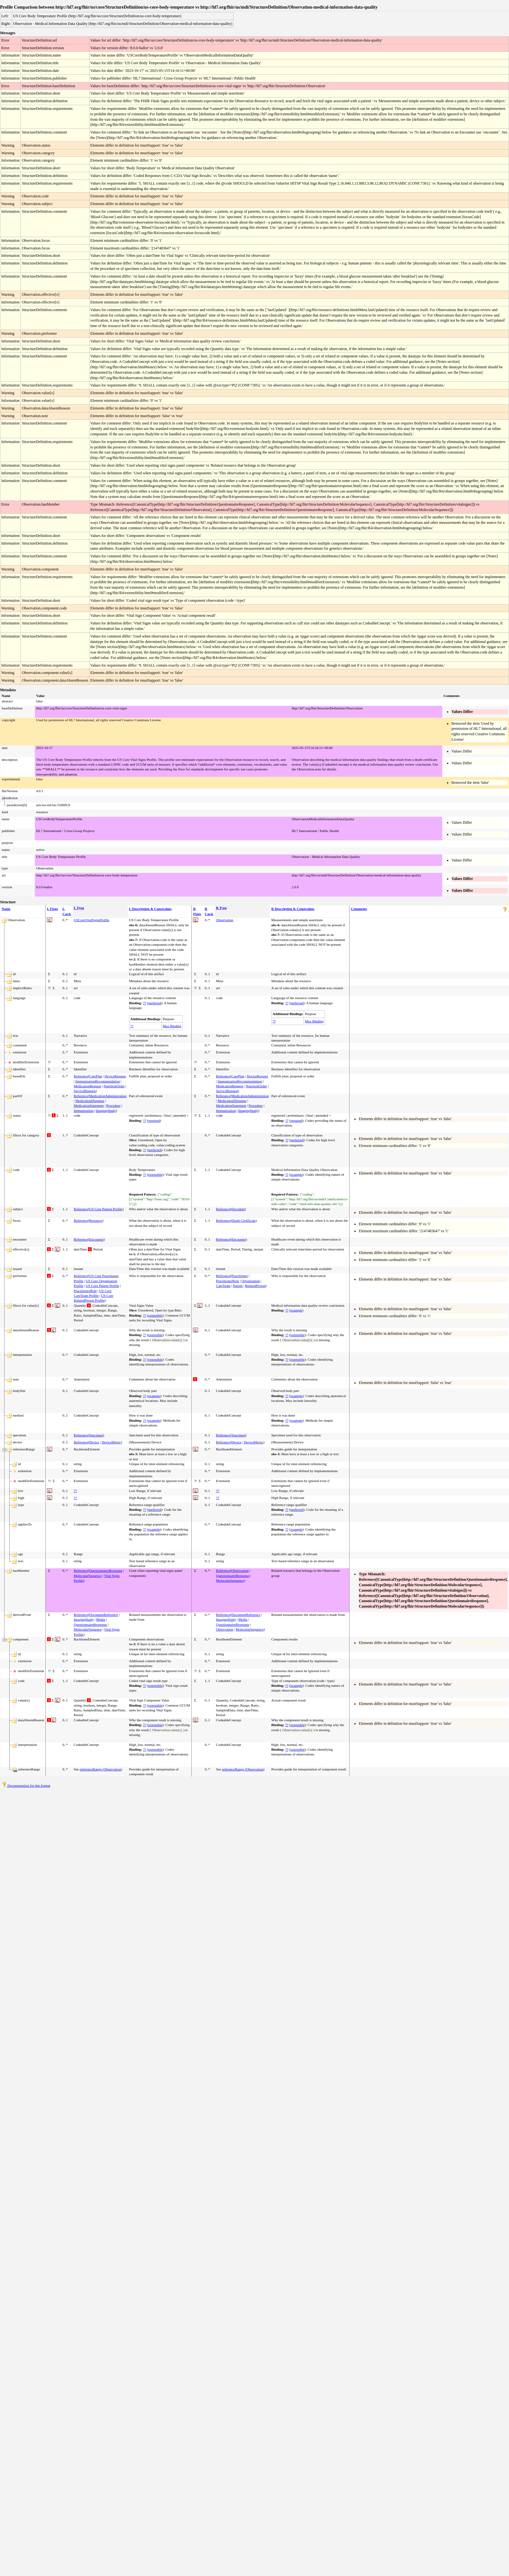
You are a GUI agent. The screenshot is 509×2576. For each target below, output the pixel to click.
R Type (221, 908)
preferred (154, 1003)
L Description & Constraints (150, 909)
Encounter (96, 1239)
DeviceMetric (111, 1442)
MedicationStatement (89, 1105)
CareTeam (223, 1286)
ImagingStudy (106, 1110)
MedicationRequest (87, 1086)
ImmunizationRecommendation (97, 1081)
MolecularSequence (88, 1576)
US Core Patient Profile (105, 1209)
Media (100, 1619)
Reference (81, 1076)
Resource (95, 1220)
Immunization (84, 1110)
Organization (251, 1281)
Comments (359, 909)
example (296, 1174)
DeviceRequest (115, 1076)
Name (6, 909)
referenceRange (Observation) (101, 1769)
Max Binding (172, 1026)
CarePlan (95, 1076)
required (154, 1120)
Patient (238, 1286)
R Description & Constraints (292, 909)
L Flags (52, 909)
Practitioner (239, 1276)
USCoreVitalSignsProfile (91, 920)
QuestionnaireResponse (105, 1570)
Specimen (96, 1435)
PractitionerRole (85, 1291)
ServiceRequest (85, 1091)
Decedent (238, 1209)
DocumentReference (103, 1615)
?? (144, 1003)
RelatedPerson (255, 1286)
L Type (79, 908)
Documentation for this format (26, 1785)
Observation (224, 920)
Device (94, 1442)
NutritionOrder (114, 1086)
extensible (155, 1174)
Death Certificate (243, 1220)
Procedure (113, 1105)
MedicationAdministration (108, 1096)
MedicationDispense (89, 1101)
